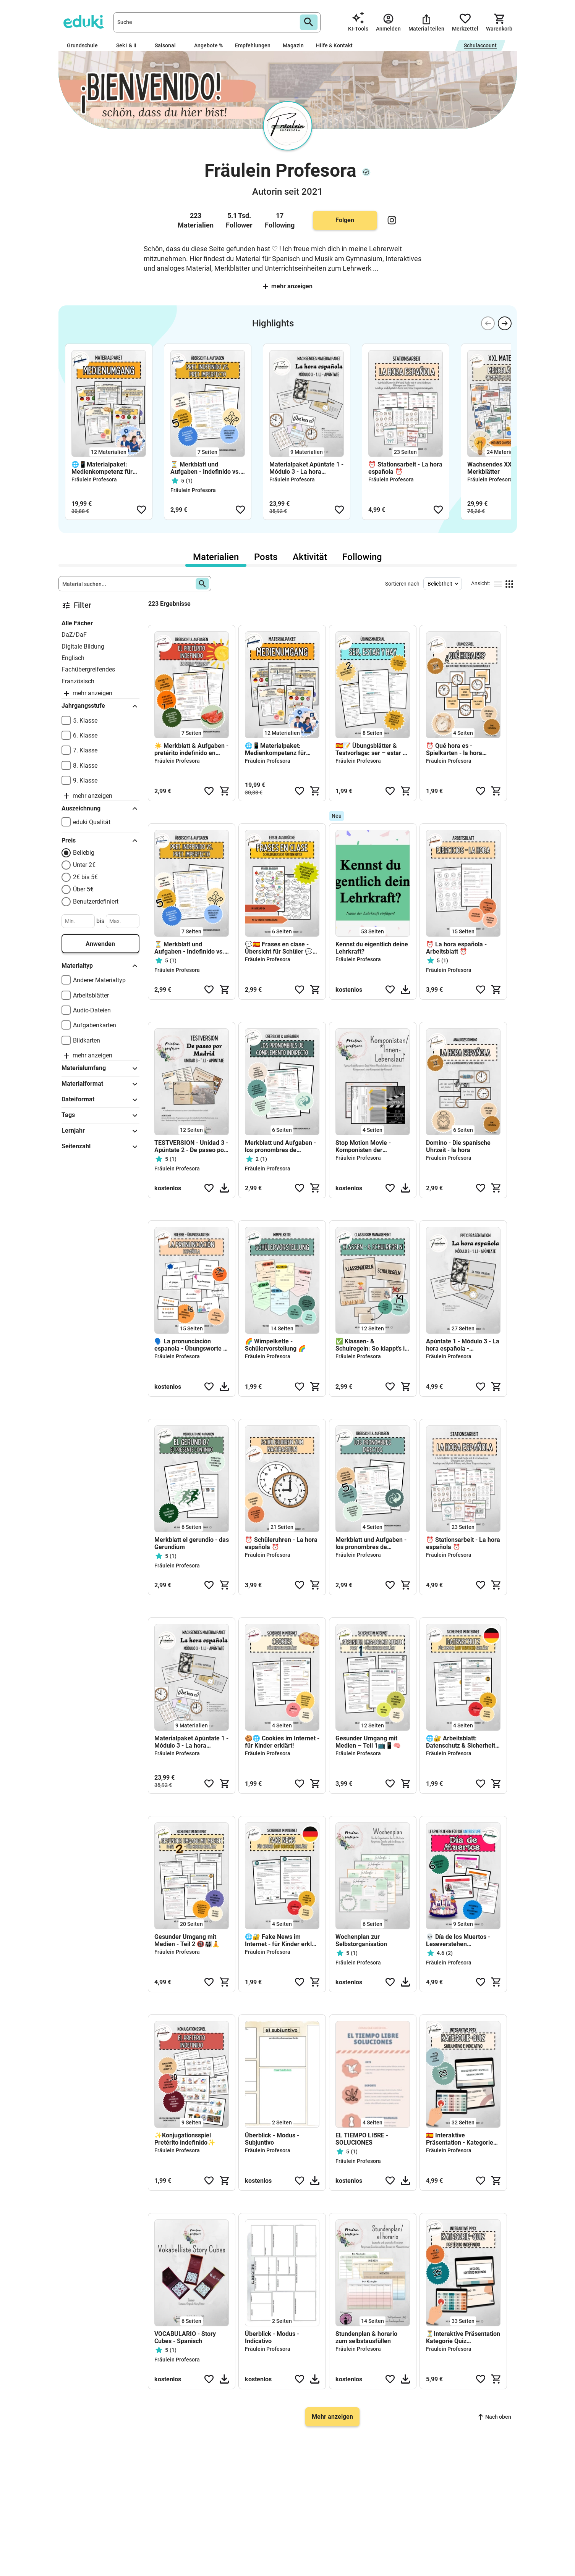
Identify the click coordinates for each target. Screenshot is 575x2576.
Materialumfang (100, 1068)
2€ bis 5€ (85, 877)
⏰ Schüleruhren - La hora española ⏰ (281, 1543)
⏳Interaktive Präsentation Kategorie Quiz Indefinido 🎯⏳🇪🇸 (463, 2337)
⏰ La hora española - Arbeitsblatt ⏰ (456, 948)
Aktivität (310, 557)
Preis (100, 840)
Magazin (293, 45)
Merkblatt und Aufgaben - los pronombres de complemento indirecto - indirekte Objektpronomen (281, 1146)
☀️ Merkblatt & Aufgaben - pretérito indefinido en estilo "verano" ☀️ (191, 749)
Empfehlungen (252, 45)
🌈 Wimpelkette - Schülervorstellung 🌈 (275, 1345)
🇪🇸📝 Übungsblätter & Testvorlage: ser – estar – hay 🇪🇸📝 (371, 749)
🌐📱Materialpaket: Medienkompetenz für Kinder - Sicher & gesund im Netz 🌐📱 (105, 468)
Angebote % (208, 45)
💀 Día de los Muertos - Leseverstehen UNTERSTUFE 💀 (458, 1940)
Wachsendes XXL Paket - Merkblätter (501, 468)
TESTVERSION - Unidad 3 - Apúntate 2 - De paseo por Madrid (191, 1146)
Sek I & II (129, 45)
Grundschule (85, 45)
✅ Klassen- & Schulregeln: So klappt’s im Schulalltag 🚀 (372, 1345)
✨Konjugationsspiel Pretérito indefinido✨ (184, 2139)
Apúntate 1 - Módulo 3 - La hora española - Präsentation (462, 1345)
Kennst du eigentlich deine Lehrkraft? (371, 948)
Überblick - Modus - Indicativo (272, 2337)
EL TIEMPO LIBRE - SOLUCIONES (361, 2139)
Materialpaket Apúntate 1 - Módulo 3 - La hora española (306, 468)
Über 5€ (83, 889)
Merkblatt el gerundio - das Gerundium (191, 1543)
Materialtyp (100, 965)
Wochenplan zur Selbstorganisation (361, 1940)
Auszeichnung (100, 808)
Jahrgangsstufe (100, 706)
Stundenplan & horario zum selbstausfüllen (366, 2337)
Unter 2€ (84, 864)
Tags (100, 1115)
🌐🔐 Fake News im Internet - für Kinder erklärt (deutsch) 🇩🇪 (282, 1940)
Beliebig (83, 852)
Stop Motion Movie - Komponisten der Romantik (363, 1146)
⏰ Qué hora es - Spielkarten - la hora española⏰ (454, 749)
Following (362, 557)
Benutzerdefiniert (95, 901)
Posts (265, 557)
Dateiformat (100, 1099)
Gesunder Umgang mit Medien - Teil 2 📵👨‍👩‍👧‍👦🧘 (187, 1940)
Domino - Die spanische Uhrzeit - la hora (458, 1146)
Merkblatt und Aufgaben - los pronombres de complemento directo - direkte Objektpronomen (371, 1543)
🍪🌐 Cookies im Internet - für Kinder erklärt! (282, 1742)
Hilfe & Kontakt (334, 45)
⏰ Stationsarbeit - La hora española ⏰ (405, 468)
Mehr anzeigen (288, 286)
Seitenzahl (100, 1146)
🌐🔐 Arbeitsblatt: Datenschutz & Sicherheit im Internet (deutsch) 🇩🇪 (460, 1742)
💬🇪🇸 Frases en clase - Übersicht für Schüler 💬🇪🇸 (279, 948)
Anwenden (100, 943)
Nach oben (494, 2417)
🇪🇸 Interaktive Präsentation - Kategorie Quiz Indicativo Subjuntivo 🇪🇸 (459, 2139)
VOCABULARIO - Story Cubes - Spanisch (185, 2337)
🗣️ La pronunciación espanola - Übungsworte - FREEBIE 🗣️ (189, 1345)
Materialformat (100, 1084)
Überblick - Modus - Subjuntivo (272, 2139)
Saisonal (168, 45)
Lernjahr (100, 1131)
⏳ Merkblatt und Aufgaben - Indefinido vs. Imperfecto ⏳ (205, 468)
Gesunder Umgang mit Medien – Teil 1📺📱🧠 (368, 1742)
